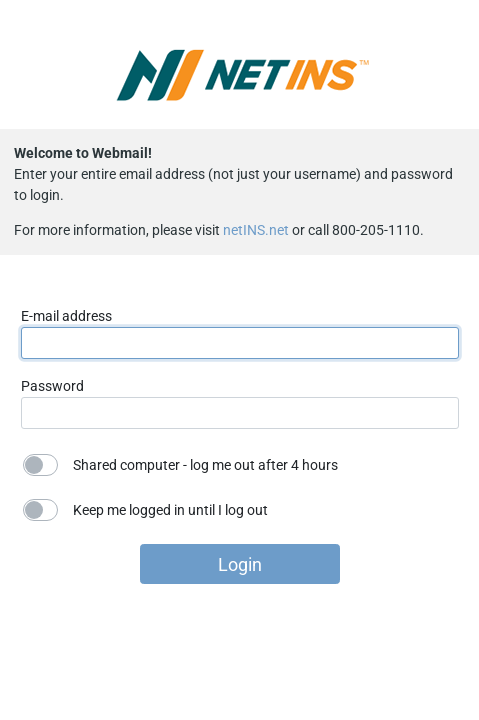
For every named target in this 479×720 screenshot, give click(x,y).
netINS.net (256, 230)
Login (240, 564)
